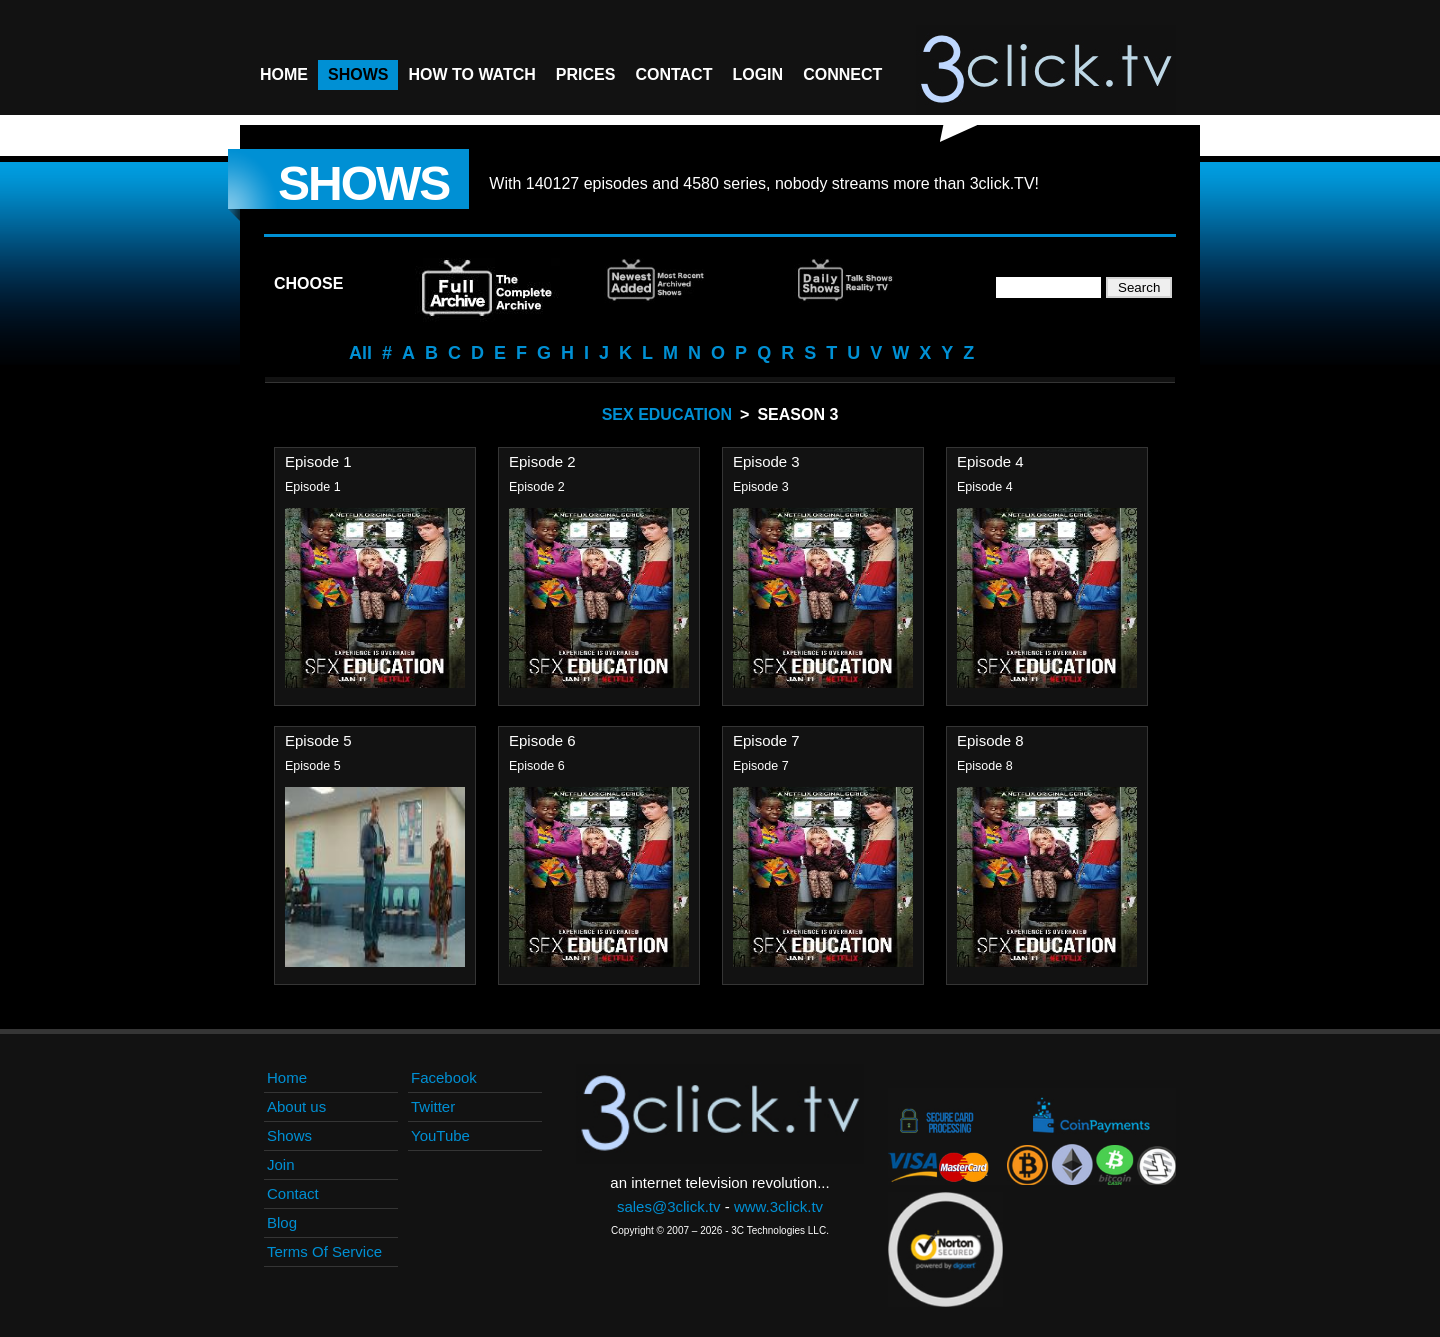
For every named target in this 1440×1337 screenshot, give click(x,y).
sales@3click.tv (669, 1206)
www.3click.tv (778, 1206)
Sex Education (667, 414)
